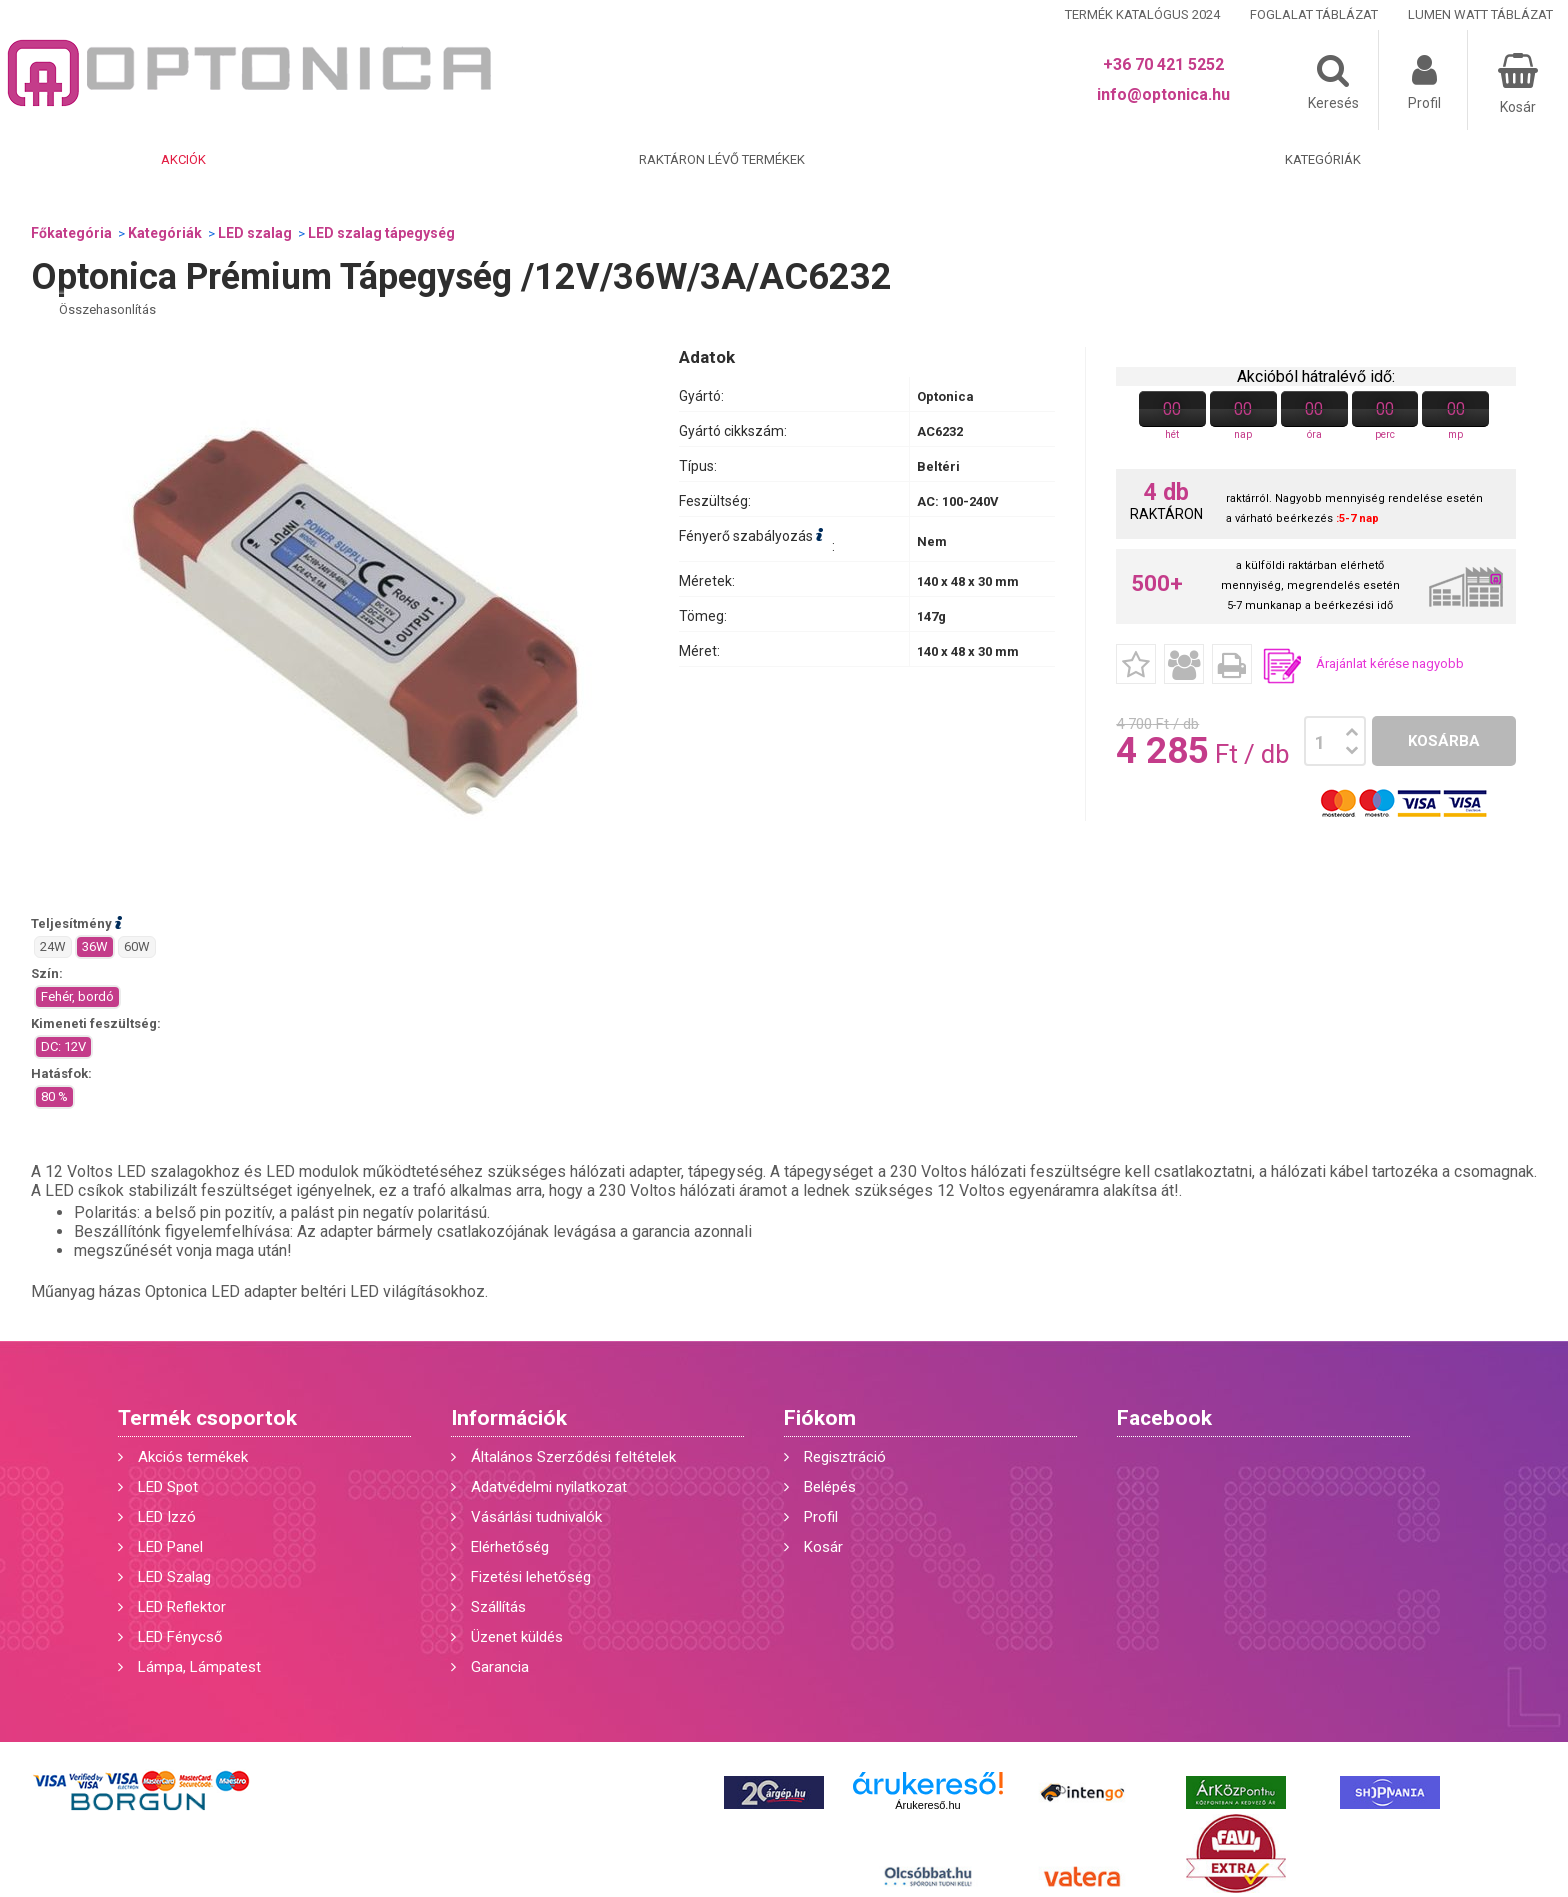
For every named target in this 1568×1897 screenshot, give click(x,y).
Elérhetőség (510, 1547)
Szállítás (498, 1607)
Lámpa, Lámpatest (199, 1667)
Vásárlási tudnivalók (536, 1517)
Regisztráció (845, 1457)
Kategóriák (1323, 159)
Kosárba (1444, 741)
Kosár (823, 1547)
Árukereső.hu (927, 1805)
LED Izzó (167, 1517)
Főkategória (71, 233)
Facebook (1164, 1418)
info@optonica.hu (1163, 94)
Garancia (500, 1667)
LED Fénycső (180, 1637)
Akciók (183, 159)
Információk (509, 1418)
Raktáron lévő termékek (722, 159)
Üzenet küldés (517, 1637)
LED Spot (168, 1487)
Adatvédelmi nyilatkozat (549, 1487)
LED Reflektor (182, 1607)
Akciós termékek (193, 1457)
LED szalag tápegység (381, 233)
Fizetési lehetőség (531, 1577)
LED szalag (255, 233)
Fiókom (820, 1418)
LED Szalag (174, 1577)
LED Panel (170, 1547)
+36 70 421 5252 (1163, 64)
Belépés (830, 1487)
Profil (821, 1517)
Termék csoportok (207, 1418)
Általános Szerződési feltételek (573, 1457)
